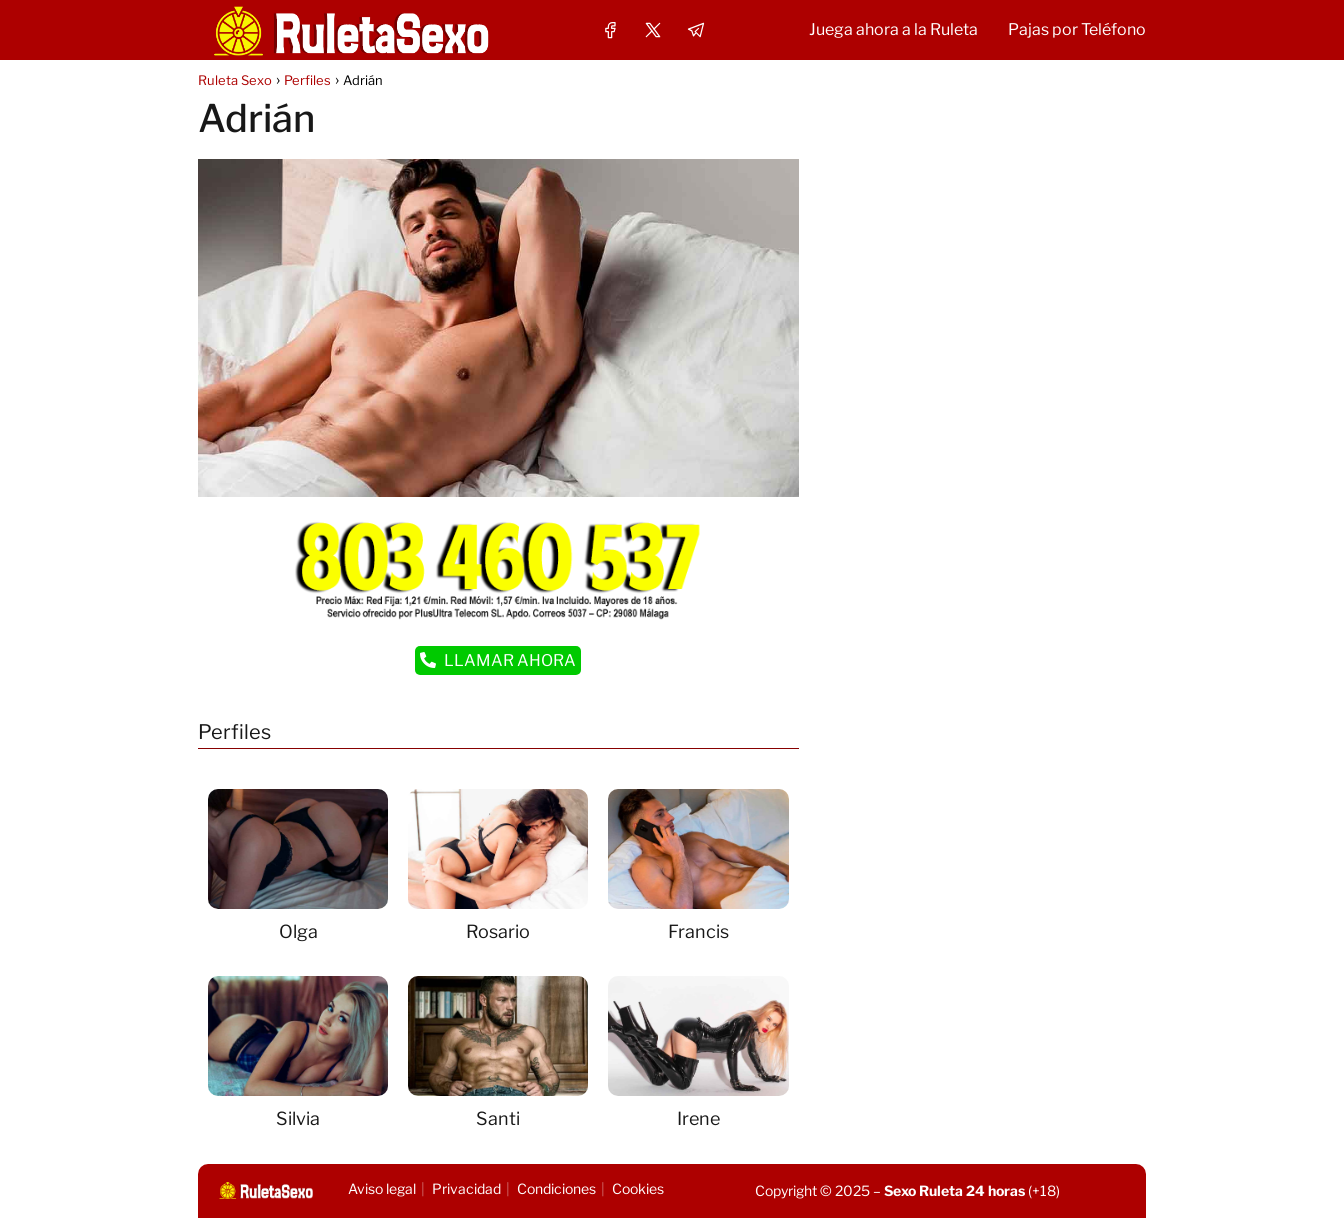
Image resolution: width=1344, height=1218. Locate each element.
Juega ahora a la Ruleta (893, 29)
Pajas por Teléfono (1077, 29)
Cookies (638, 1188)
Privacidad (466, 1188)
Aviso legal (382, 1188)
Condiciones (556, 1188)
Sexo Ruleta (923, 1190)
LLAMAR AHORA (498, 660)
